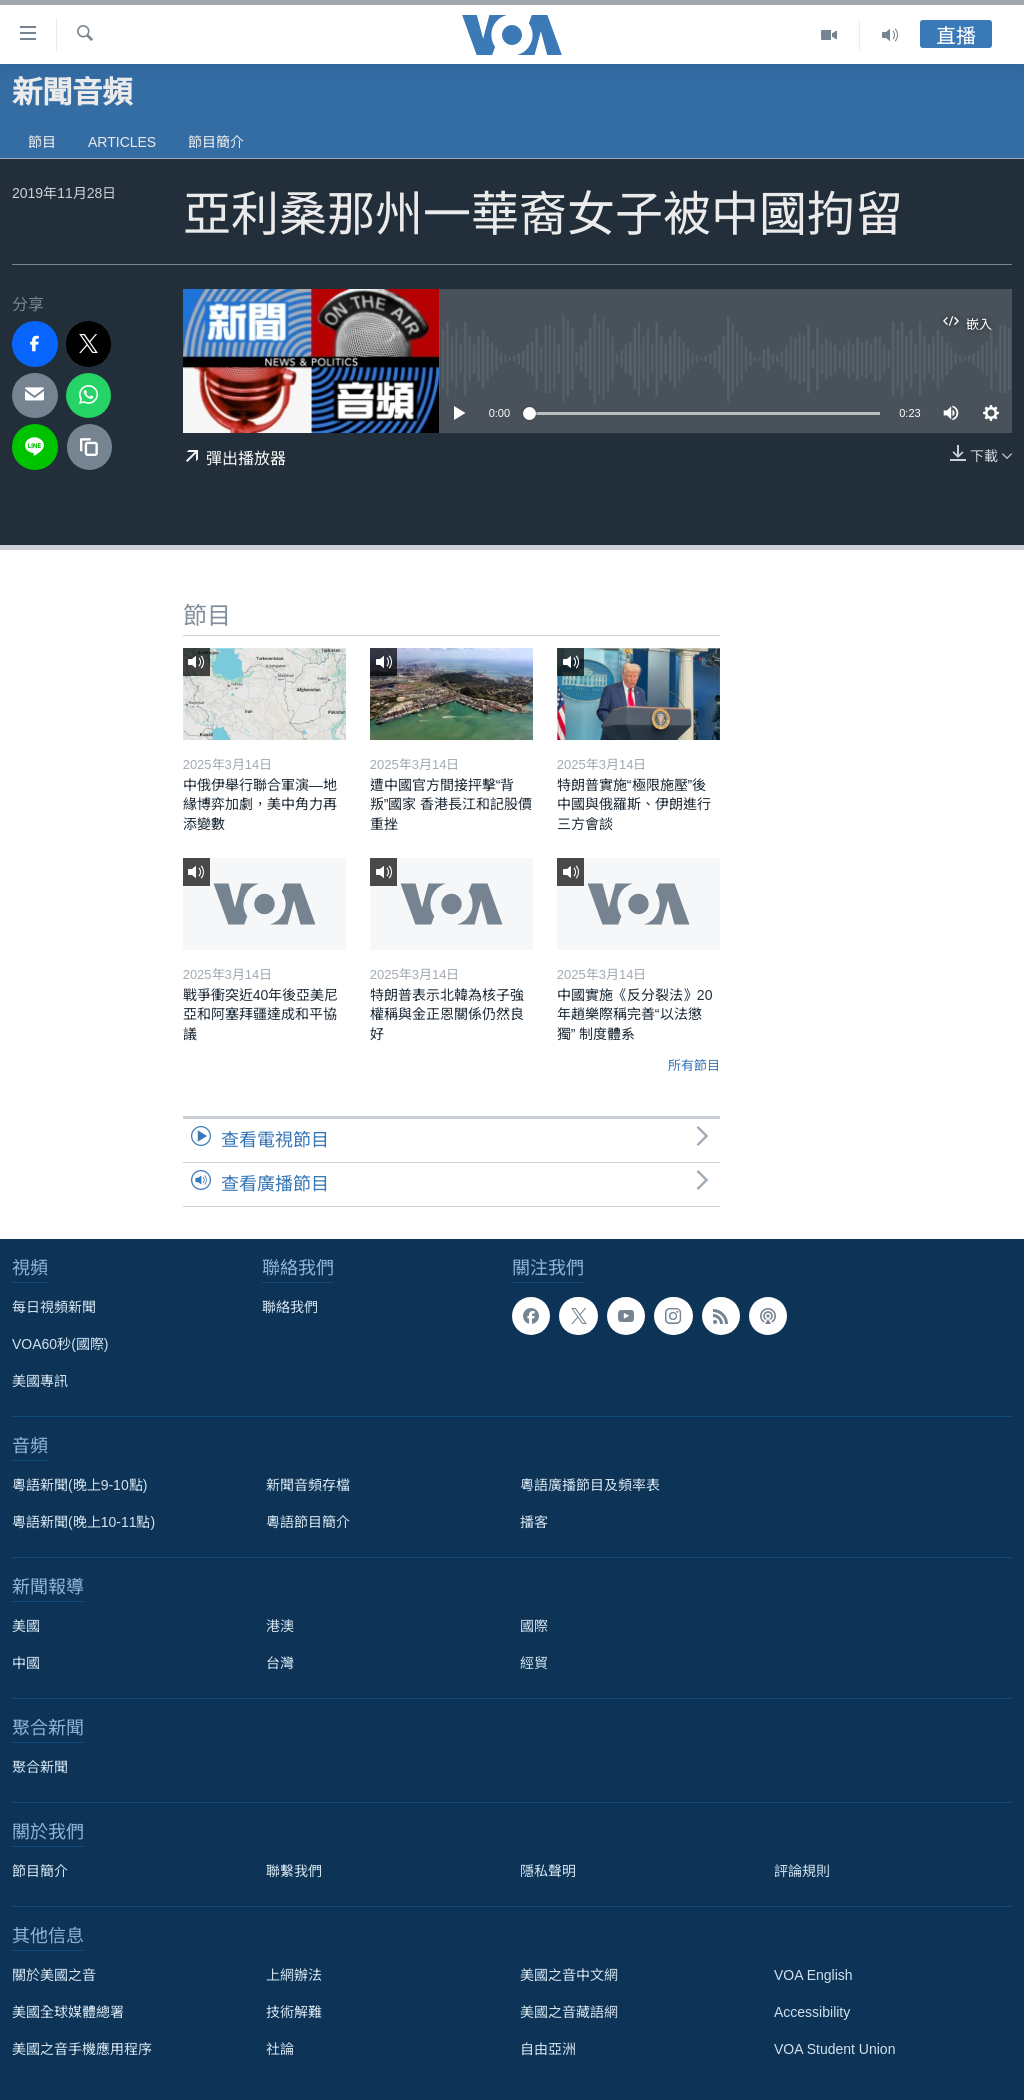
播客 (534, 1522)
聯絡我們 (290, 1307)
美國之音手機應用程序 (82, 2049)
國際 (534, 1626)
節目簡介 (216, 142)
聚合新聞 (40, 1767)
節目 (42, 142)
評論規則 (802, 1871)
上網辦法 (294, 1975)
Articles (122, 142)
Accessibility (812, 2012)
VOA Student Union (834, 2049)
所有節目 (694, 1065)
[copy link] (90, 447)
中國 (26, 1663)
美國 (26, 1626)
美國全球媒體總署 (68, 2012)
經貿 (534, 1663)
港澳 (280, 1626)
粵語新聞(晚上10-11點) (83, 1522)
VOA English (813, 1975)
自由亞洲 (548, 2049)
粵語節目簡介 (308, 1522)
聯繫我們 (294, 1871)
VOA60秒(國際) (60, 1344)
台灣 (280, 1663)
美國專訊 (40, 1381)
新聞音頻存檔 (308, 1485)
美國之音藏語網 (569, 2012)
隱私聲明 (548, 1871)
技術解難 (294, 2012)
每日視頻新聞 (54, 1307)
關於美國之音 (54, 1975)
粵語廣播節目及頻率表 (590, 1485)
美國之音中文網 (569, 1975)
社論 (280, 2049)
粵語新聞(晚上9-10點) (79, 1485)
